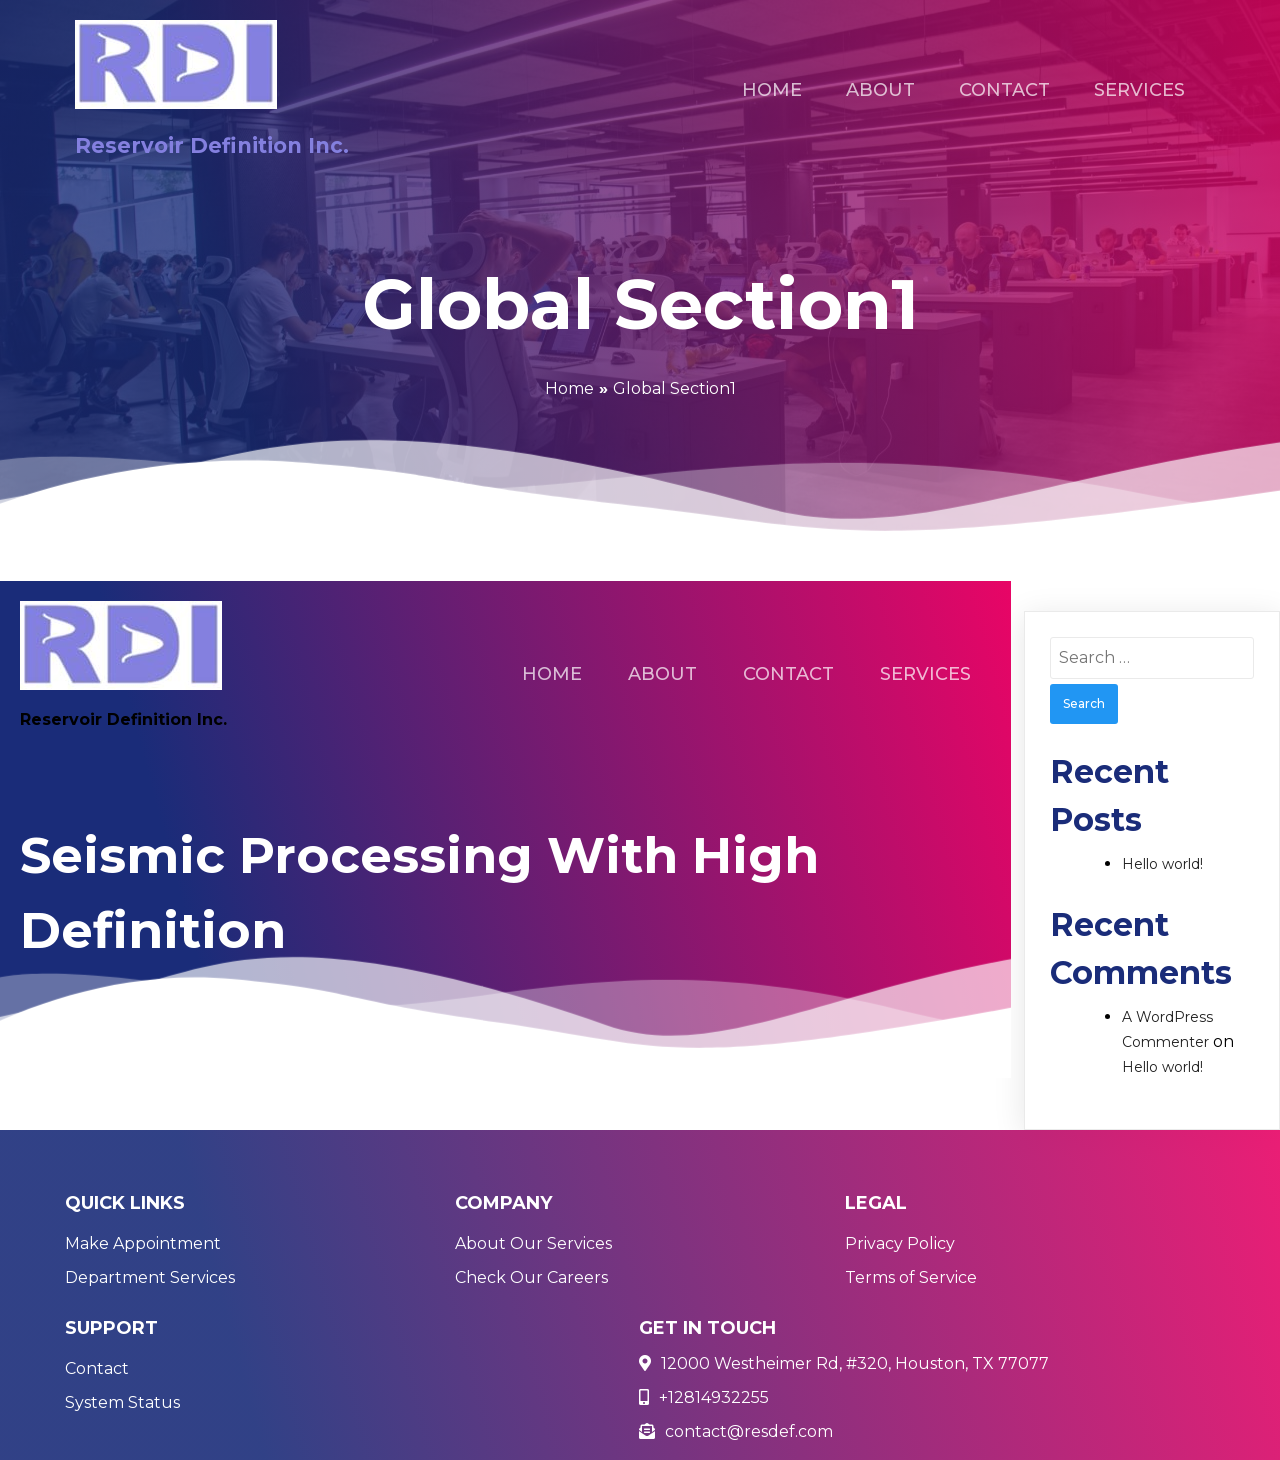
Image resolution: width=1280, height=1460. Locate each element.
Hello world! (1162, 864)
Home (569, 388)
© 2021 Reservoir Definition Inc (191, 1432)
